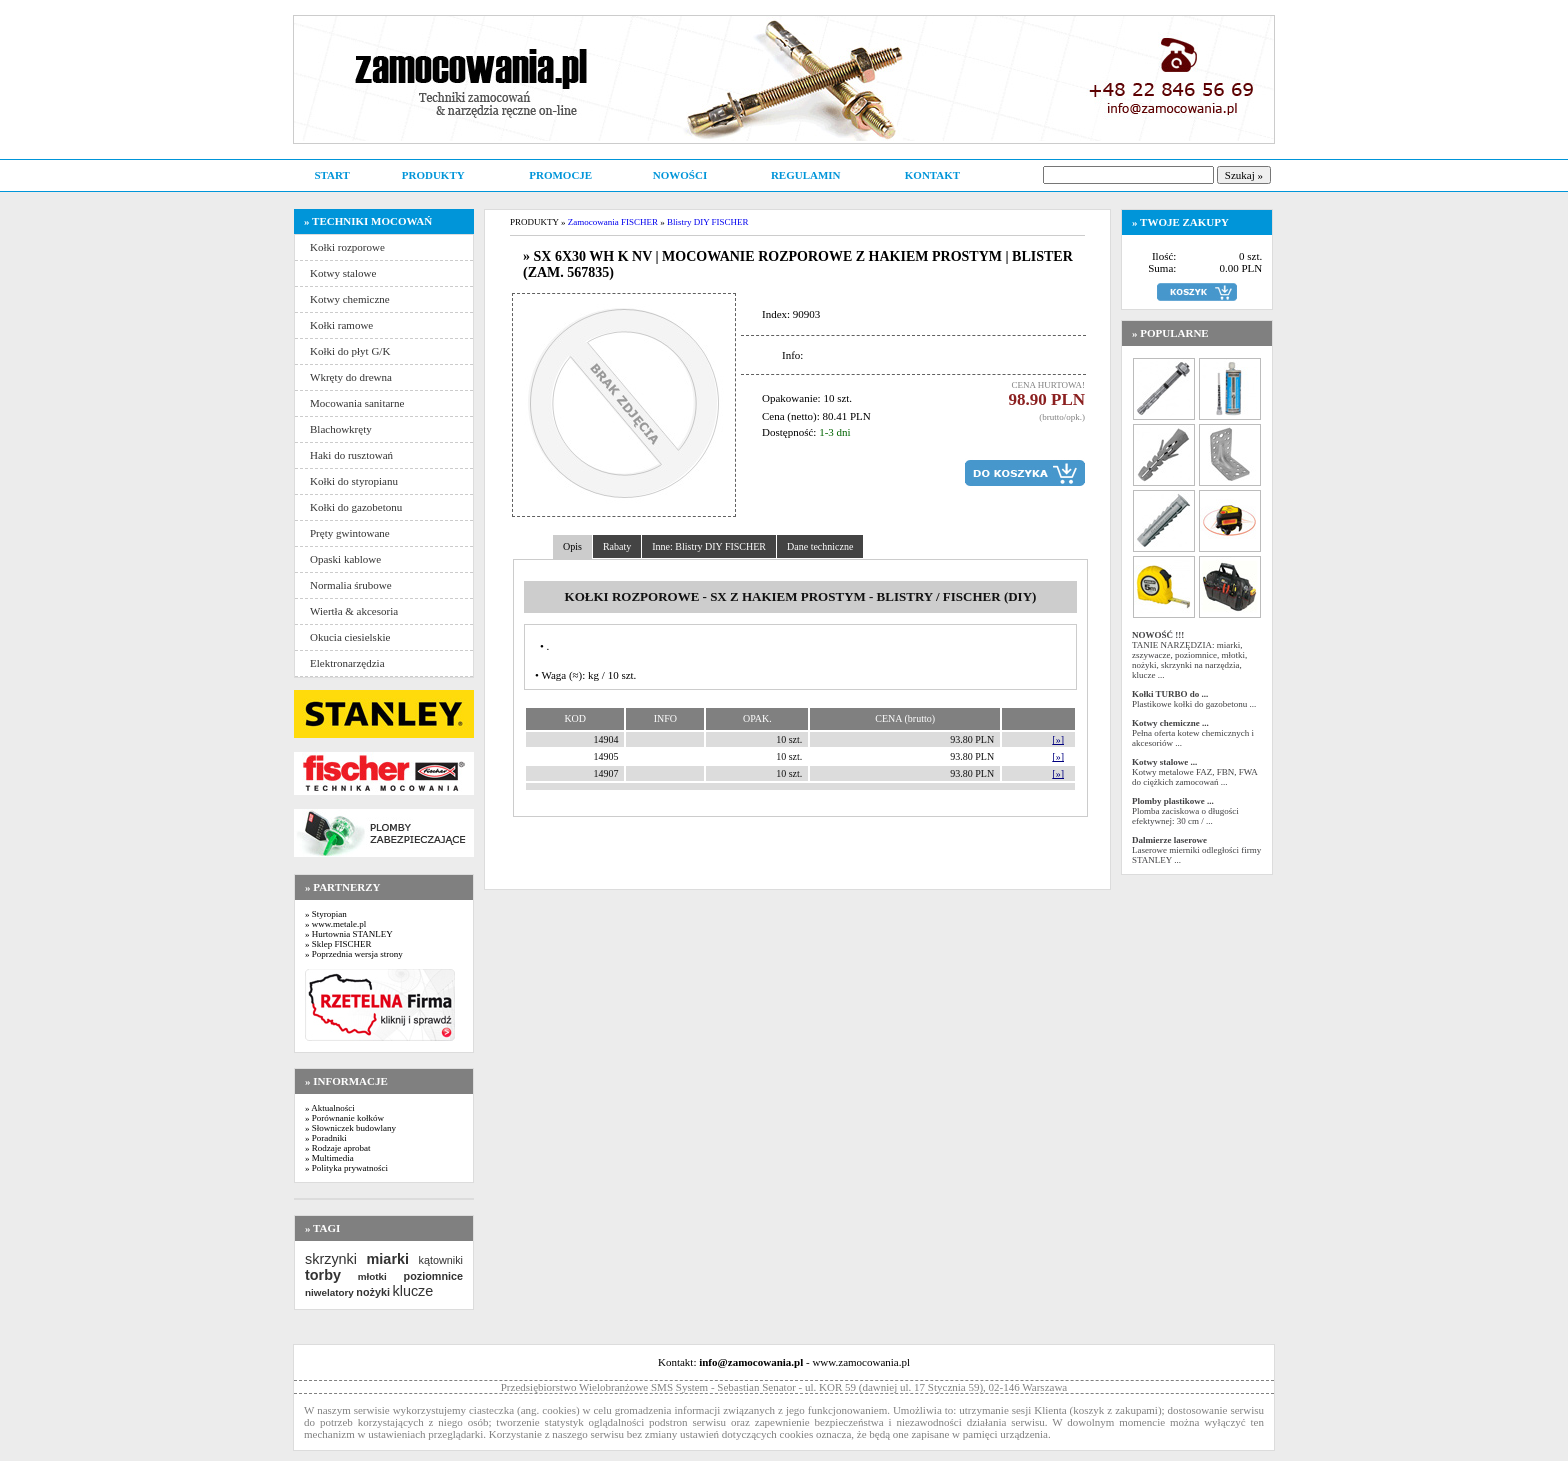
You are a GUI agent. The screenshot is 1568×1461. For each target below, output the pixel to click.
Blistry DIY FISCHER (708, 222)
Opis (572, 546)
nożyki (373, 1292)
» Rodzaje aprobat (337, 1148)
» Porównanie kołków (344, 1118)
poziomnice (433, 1276)
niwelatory (329, 1292)
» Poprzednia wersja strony (354, 954)
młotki (372, 1276)
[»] (1058, 739)
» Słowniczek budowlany (350, 1128)
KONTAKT (932, 175)
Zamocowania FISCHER (613, 222)
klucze (412, 1291)
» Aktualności (330, 1108)
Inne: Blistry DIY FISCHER (709, 546)
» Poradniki (326, 1138)
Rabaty (617, 546)
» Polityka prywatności (346, 1168)
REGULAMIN (806, 175)
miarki (388, 1259)
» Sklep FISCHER (338, 944)
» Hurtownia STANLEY (349, 934)
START (331, 175)
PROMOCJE (560, 175)
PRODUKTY (433, 175)
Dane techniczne (820, 546)
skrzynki (331, 1259)
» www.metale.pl (335, 924)
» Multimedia (329, 1158)
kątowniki (441, 1260)
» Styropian (326, 914)
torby (323, 1275)
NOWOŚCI (680, 175)
